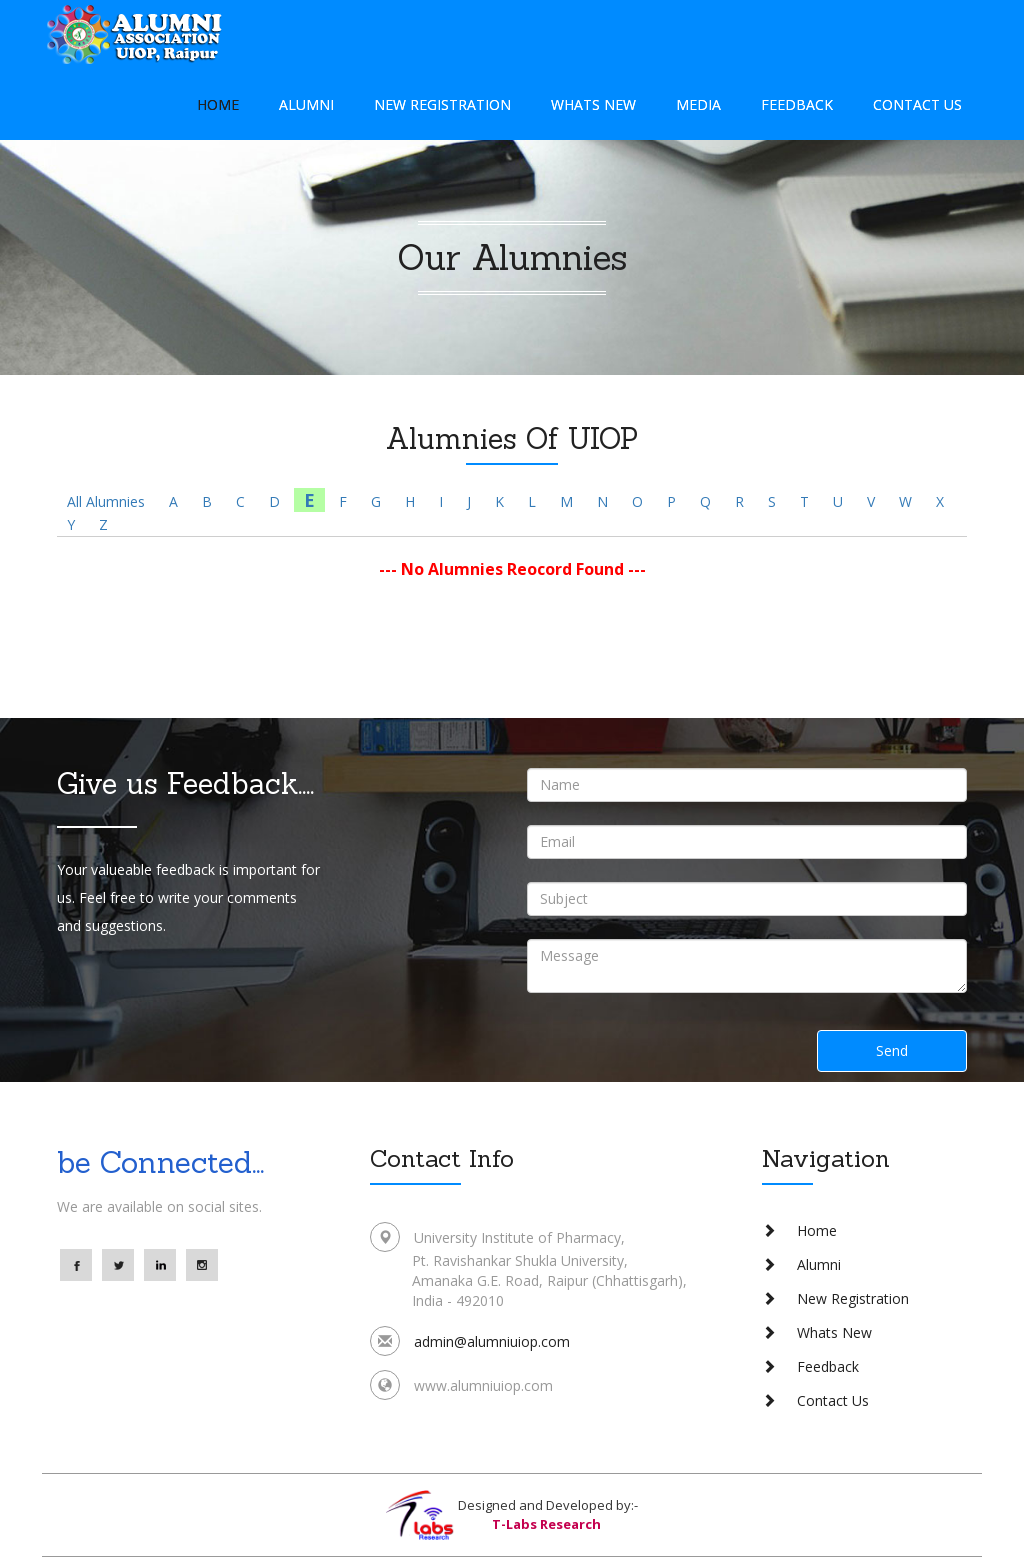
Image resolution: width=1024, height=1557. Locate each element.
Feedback (797, 104)
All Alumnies (106, 501)
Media (698, 104)
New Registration (442, 104)
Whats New (593, 104)
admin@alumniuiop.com (492, 1341)
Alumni (306, 104)
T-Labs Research (546, 1524)
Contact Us (917, 104)
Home (218, 104)
